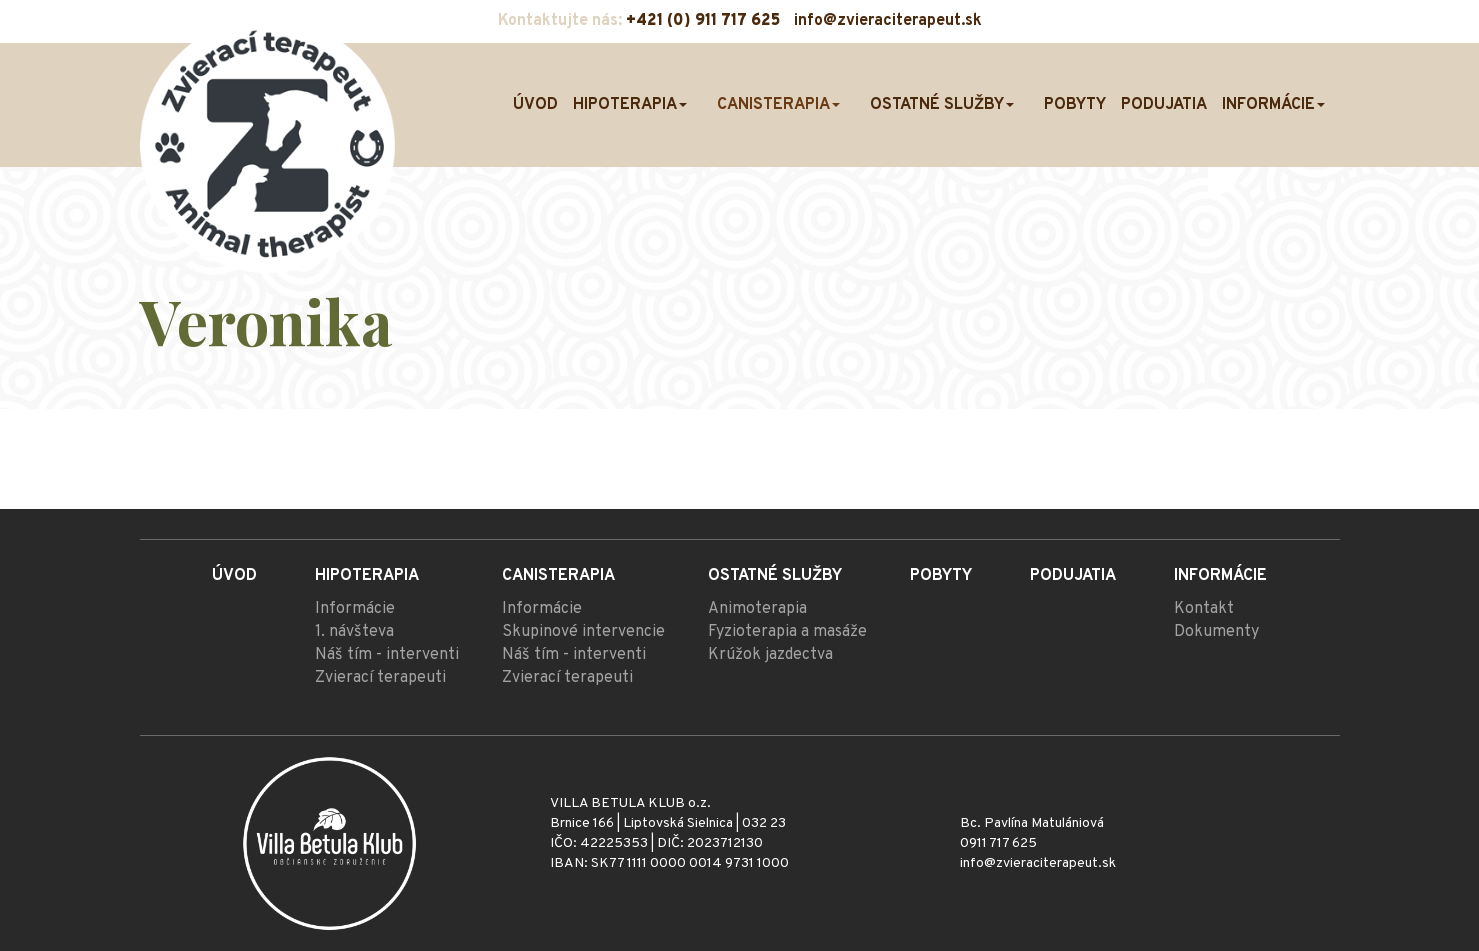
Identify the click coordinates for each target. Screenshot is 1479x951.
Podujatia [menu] (1164, 105)
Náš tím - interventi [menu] (387, 655)
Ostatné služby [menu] (942, 105)
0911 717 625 (998, 843)
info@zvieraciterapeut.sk (888, 21)
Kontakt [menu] (1204, 609)
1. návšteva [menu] (354, 632)
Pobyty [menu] (1075, 105)
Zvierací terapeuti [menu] (380, 678)
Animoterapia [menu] (757, 609)
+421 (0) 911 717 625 (703, 21)
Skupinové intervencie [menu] (583, 632)
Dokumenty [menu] (1216, 632)
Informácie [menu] (1273, 105)
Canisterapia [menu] (778, 105)
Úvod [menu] (535, 105)
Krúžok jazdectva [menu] (770, 655)
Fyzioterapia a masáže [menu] (787, 632)
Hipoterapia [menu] (630, 105)
